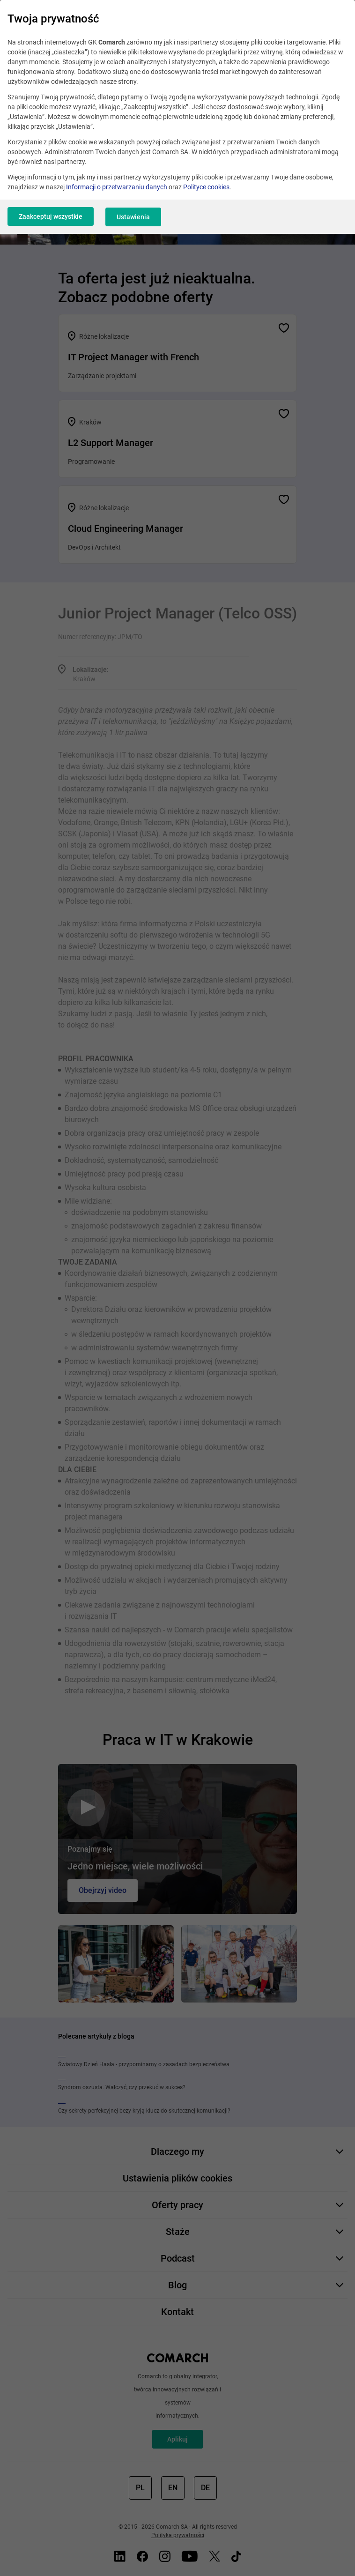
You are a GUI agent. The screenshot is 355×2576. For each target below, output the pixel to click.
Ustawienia (134, 216)
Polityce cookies (206, 187)
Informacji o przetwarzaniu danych (116, 187)
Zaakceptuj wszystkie (50, 216)
